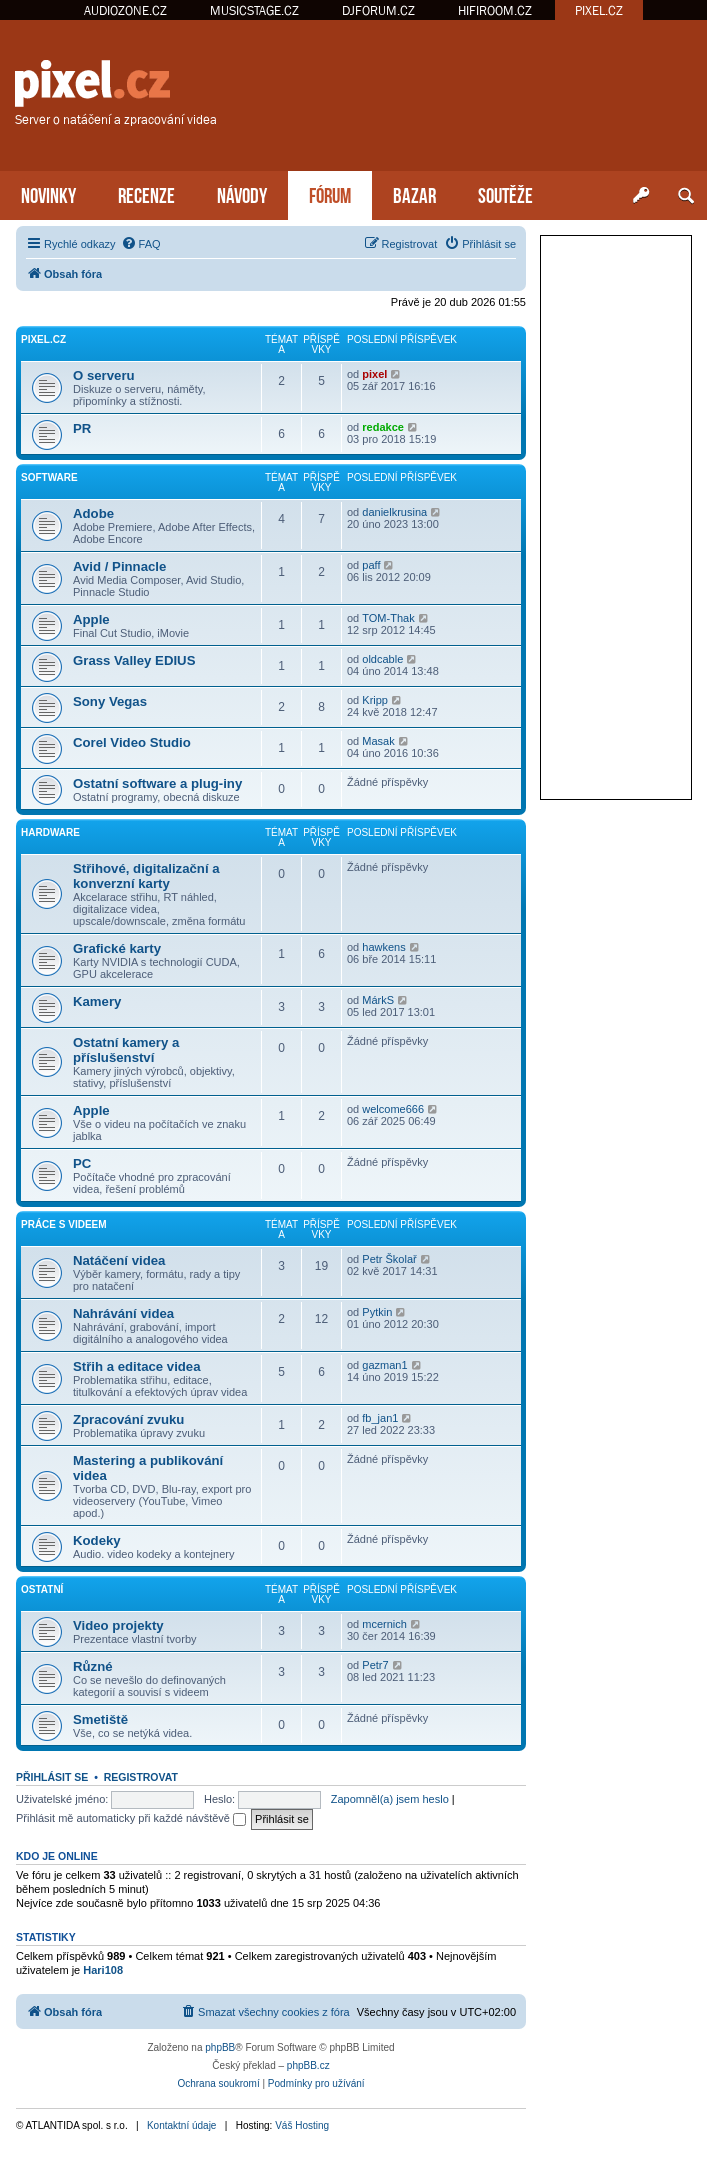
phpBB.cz (308, 2065)
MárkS (378, 1000)
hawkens (383, 947)
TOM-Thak (388, 618)
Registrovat (141, 1777)
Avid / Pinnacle (119, 566)
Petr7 (375, 1665)
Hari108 (103, 1970)
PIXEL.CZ (599, 10)
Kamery (97, 1001)
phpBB (220, 2047)
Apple (91, 619)
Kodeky (97, 1540)
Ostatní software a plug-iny (157, 783)
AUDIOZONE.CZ (125, 10)
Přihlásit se (52, 1777)
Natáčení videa (119, 1260)
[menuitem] (141, 244)
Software (49, 477)
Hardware (50, 832)
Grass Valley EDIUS (134, 660)
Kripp (375, 700)
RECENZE (146, 193)
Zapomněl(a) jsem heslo (390, 1799)
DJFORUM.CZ (378, 10)
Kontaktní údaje (182, 2125)
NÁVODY (242, 193)
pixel (374, 374)
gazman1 (384, 1365)
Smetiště (100, 1719)
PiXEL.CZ (43, 339)
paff (371, 565)
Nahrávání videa (123, 1313)
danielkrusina (394, 512)
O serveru (104, 375)
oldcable (382, 659)
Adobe (93, 513)
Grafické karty (117, 948)
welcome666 (393, 1109)
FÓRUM (330, 193)
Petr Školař (389, 1259)
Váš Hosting (302, 2125)
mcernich (384, 1624)
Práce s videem (64, 1224)
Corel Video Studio (132, 742)
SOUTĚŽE (505, 193)
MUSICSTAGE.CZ (254, 10)
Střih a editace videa (137, 1366)
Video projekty (118, 1625)
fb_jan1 (380, 1418)
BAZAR (414, 193)
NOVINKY (48, 193)
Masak (378, 741)
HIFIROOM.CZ (495, 10)
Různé (93, 1666)
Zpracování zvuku (128, 1419)
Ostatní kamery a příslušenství (126, 1050)
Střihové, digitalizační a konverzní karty (146, 876)
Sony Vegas (110, 701)
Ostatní (42, 1589)
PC (82, 1163)
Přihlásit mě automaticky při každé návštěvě (131, 1818)
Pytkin (377, 1312)
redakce (383, 427)
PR (82, 428)
